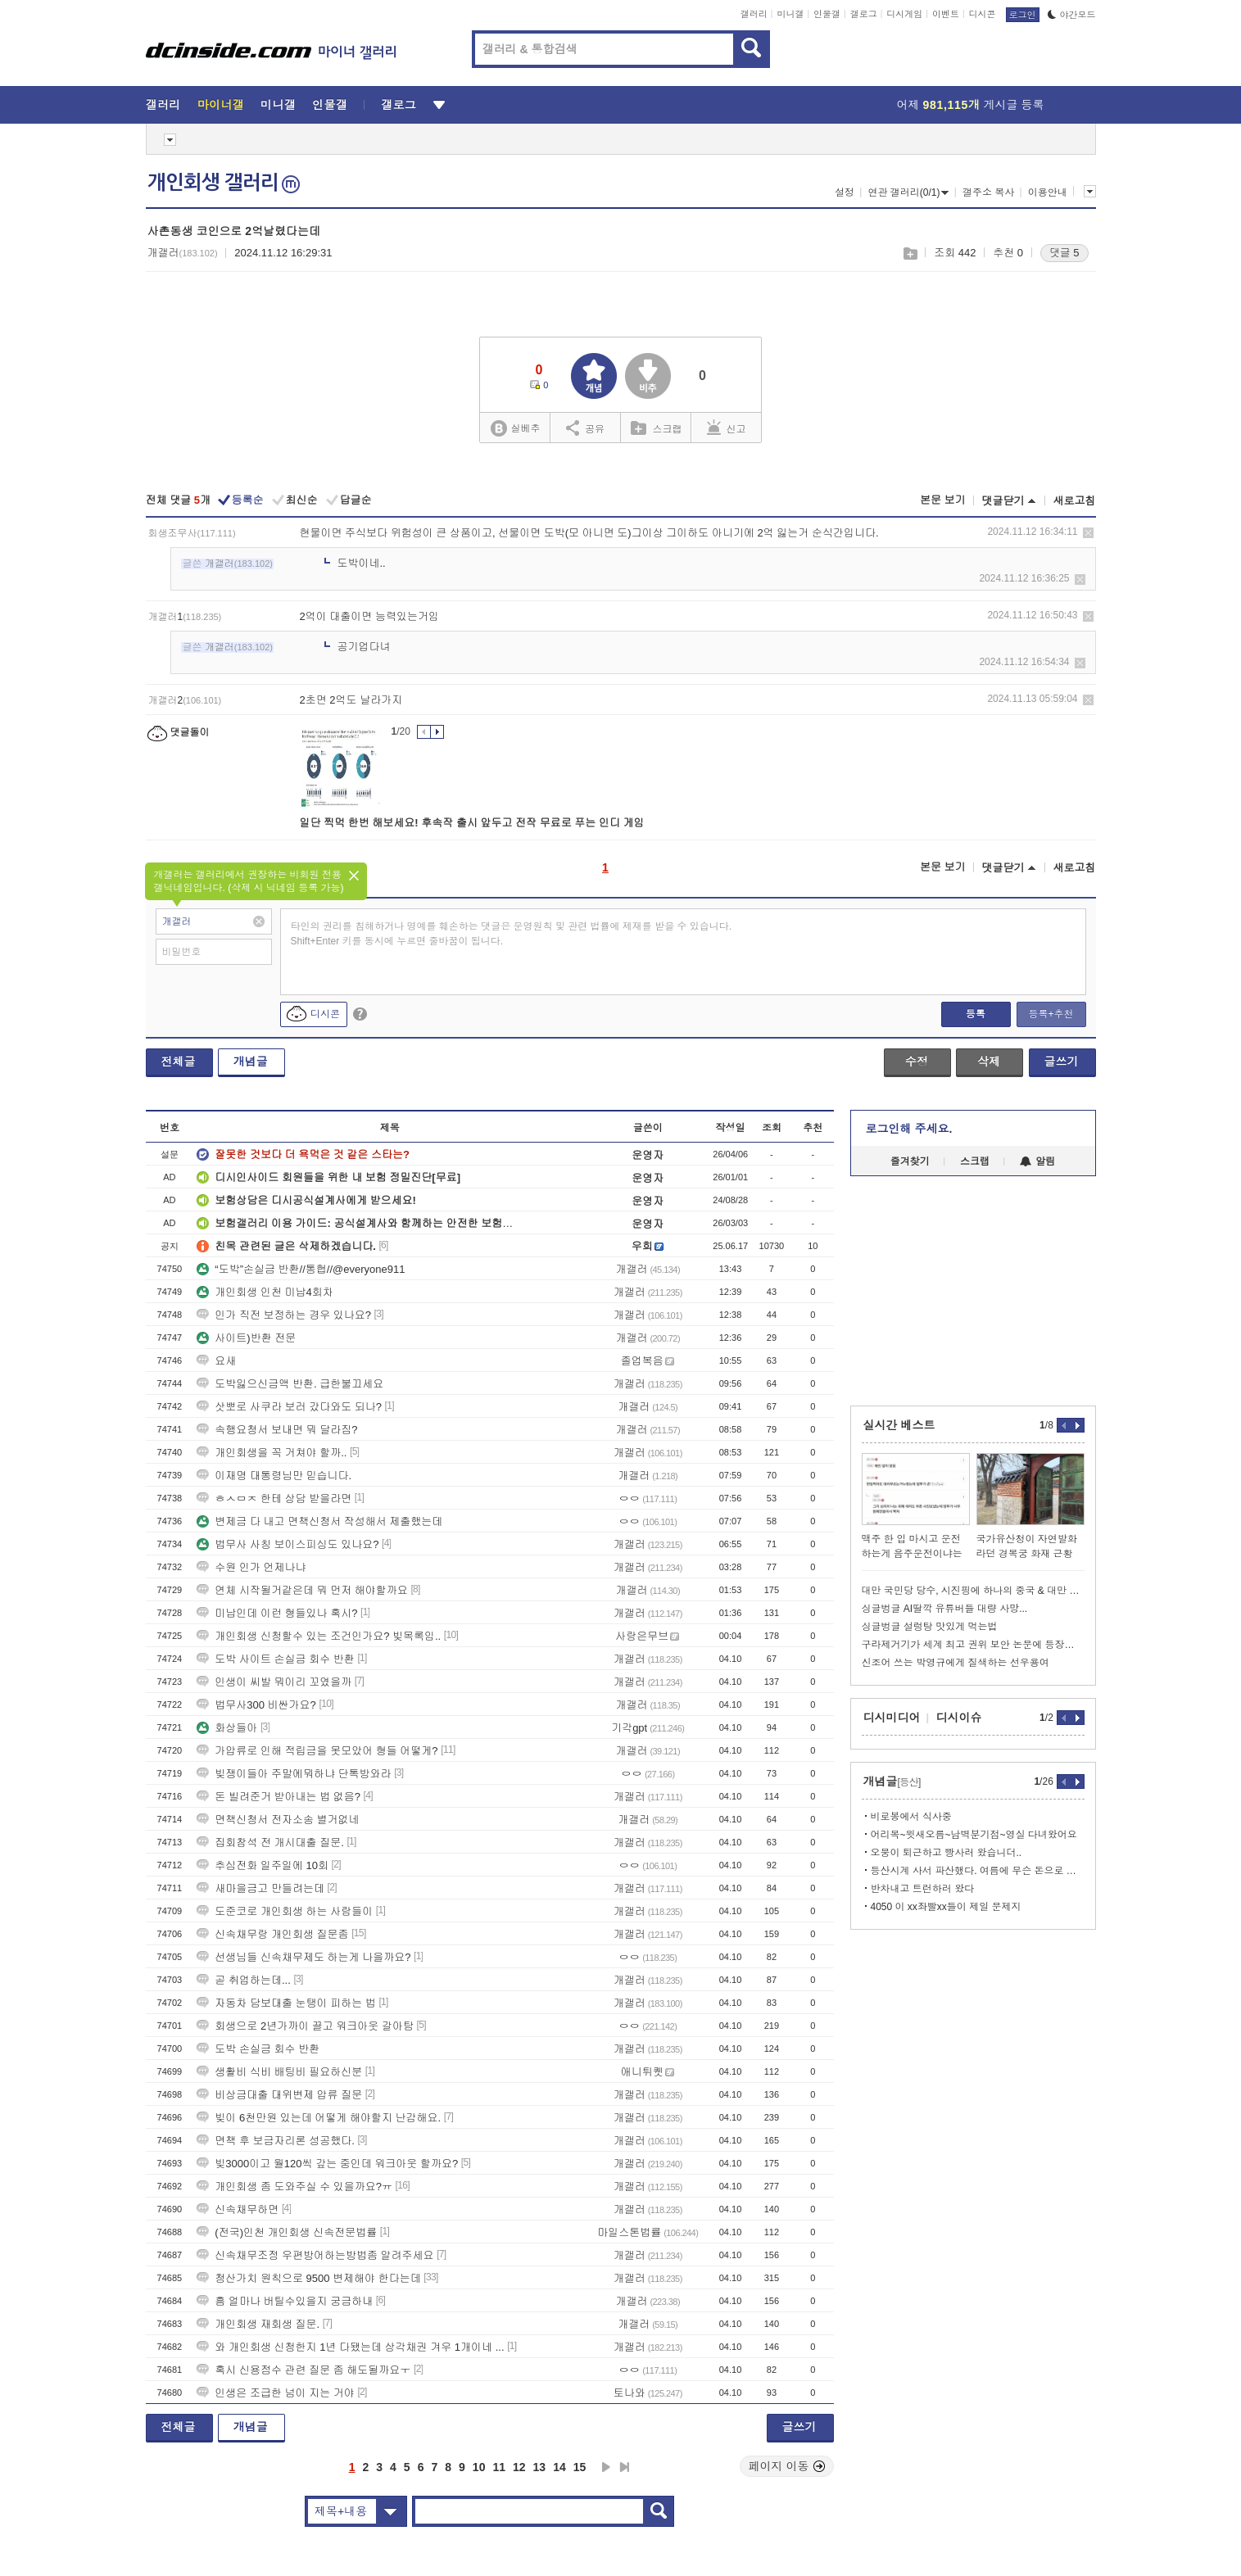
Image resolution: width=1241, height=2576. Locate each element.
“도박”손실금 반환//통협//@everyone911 (301, 1269)
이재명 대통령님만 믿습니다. (274, 1475)
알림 (1037, 1161)
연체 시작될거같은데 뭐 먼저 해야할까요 (302, 1590)
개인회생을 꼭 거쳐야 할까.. (271, 1452)
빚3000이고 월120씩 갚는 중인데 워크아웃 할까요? (327, 2163)
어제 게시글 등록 (970, 104)
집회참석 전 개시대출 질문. (270, 1842)
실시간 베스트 (899, 1425)
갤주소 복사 (988, 192)
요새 (216, 1361)
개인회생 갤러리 (223, 182)
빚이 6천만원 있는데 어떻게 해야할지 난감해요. (319, 2118)
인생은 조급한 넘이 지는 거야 (275, 2393)
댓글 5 (1064, 253)
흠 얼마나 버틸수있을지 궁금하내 (285, 2301)
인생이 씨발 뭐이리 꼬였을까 (274, 1682)
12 (519, 2467)
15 (580, 2467)
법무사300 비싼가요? (256, 1705)
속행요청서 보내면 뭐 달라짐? (277, 1430)
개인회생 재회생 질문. (258, 2324)
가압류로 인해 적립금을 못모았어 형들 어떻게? (317, 1751)
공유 (585, 427)
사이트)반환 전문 (246, 1338)
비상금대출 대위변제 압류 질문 (279, 2095)
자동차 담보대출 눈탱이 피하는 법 (286, 2003)
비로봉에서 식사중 (911, 1816)
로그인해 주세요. (909, 1128)
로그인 (1022, 15)
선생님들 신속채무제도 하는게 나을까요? (303, 1957)
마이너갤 (220, 104)
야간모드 (1072, 15)
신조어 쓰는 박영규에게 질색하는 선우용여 (955, 1662)
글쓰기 (1061, 1061)
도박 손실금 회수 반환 (258, 2049)
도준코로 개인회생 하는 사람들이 (285, 1911)
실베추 (515, 428)
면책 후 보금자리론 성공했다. (275, 2141)
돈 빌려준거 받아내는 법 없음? (278, 1797)
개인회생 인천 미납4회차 (265, 1292)
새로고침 (1074, 501)
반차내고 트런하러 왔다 (923, 1889)
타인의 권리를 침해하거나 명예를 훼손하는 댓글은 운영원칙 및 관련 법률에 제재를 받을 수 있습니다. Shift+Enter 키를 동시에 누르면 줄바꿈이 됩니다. (511, 934)
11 (498, 2467)
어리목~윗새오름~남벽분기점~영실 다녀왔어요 (974, 1834)
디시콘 (982, 14)
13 (539, 2467)
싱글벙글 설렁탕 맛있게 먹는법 (930, 1626)
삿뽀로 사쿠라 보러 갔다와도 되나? (289, 1407)
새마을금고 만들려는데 (260, 1888)
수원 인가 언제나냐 (251, 1567)
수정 (916, 1061)
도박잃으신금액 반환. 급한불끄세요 (290, 1384)
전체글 (178, 1061)
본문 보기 (943, 500)
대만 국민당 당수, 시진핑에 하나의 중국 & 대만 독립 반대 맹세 (973, 1590)
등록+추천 (1050, 1014)
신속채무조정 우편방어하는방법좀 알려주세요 (315, 2255)
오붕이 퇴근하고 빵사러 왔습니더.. (946, 1852)
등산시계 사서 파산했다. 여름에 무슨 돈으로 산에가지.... (978, 1871)
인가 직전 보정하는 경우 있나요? (284, 1315)
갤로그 (863, 14)
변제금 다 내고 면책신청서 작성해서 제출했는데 (319, 1521)
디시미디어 (892, 1717)
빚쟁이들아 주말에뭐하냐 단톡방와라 (294, 1774)
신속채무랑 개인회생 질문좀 (272, 1934)
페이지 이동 (787, 2466)
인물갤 (826, 14)
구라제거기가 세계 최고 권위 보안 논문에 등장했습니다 (973, 1644)
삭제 (1088, 532)
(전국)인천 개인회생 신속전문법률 (287, 2232)
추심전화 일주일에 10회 (262, 1865)
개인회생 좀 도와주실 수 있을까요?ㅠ (294, 2186)
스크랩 (909, 253)
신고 (726, 427)
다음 (606, 2467)
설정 (844, 192)
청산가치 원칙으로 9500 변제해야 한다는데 (308, 2278)
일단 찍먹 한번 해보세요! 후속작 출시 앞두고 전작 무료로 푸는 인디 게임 (472, 823)
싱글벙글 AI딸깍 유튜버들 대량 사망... (945, 1608)
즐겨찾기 (910, 1161)
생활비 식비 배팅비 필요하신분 (279, 2072)
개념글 (250, 1061)
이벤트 (945, 14)
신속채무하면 (238, 2209)
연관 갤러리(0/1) (908, 192)
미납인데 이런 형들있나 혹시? (277, 1613)
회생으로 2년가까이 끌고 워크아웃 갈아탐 (305, 2026)
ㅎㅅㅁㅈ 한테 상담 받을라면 (274, 1498)
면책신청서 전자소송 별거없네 (278, 1819)
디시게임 (904, 14)
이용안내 (1047, 192)
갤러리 (754, 14)
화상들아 (227, 1728)
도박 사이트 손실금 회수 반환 (275, 1659)
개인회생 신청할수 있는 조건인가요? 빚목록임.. (319, 1636)
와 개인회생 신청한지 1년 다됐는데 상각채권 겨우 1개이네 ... (350, 2347)
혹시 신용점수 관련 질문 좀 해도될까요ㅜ (303, 2370)
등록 (975, 1014)
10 (479, 2467)
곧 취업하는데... (243, 1980)
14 (559, 2467)
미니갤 (790, 14)
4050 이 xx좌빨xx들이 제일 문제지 (946, 1907)
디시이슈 (959, 1717)
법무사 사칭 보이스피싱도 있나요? (287, 1544)
